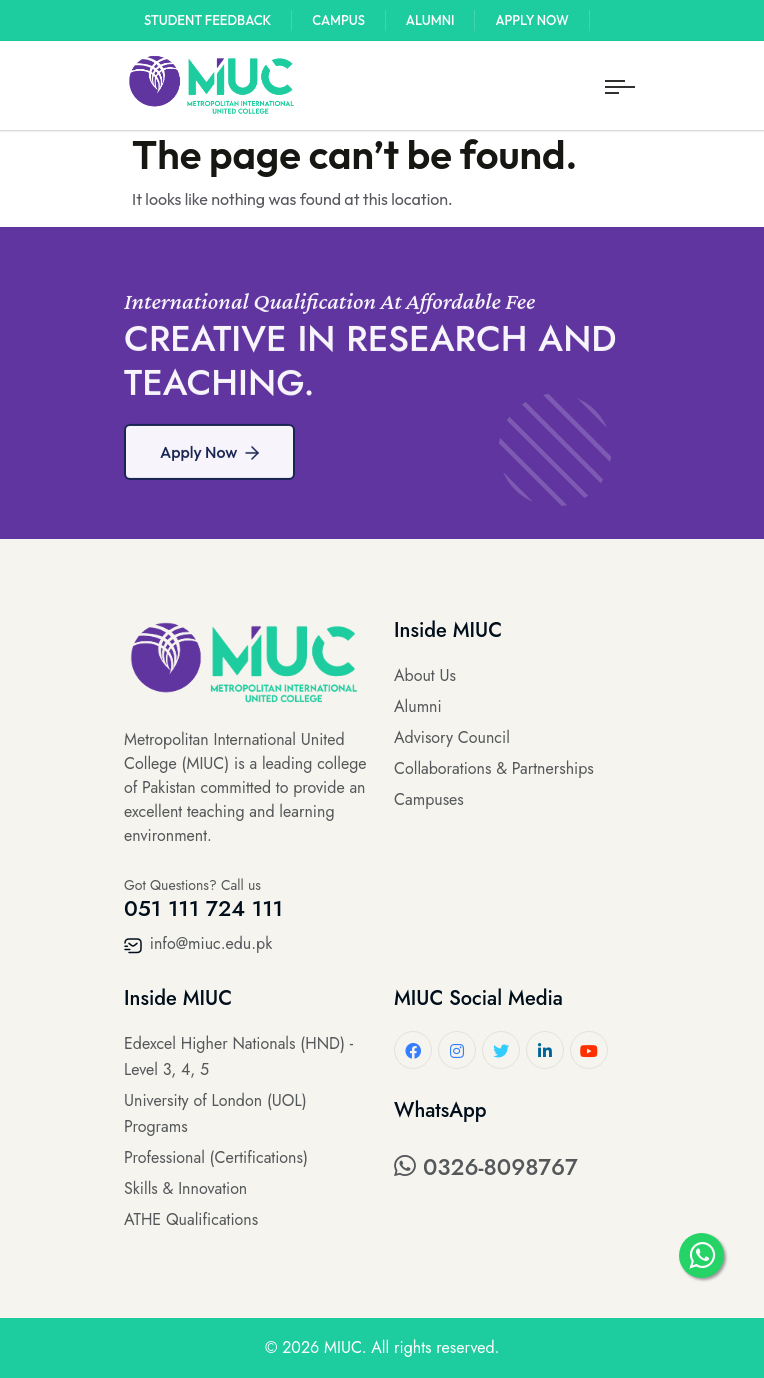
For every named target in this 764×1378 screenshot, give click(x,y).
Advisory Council (452, 737)
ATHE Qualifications (191, 1219)
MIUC (343, 1347)
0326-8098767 (486, 1167)
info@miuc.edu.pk (198, 943)
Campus (338, 20)
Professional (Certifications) (216, 1157)
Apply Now (531, 20)
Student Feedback (207, 20)
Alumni (430, 20)
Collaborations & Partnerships (494, 768)
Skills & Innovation (185, 1188)
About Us (425, 675)
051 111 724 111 (203, 908)
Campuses (429, 799)
